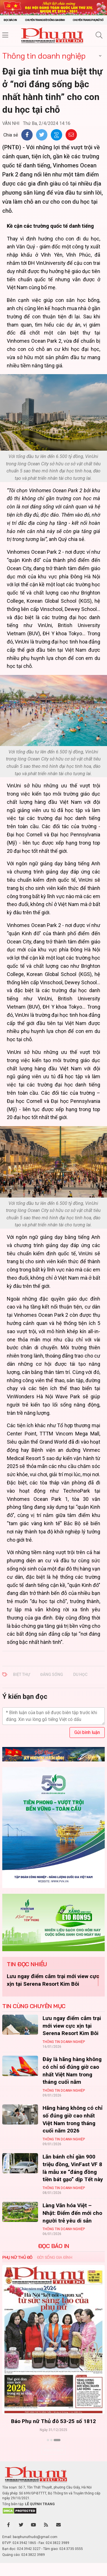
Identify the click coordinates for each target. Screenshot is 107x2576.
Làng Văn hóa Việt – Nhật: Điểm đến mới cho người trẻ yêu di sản (72, 2213)
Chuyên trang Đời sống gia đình (45, 20)
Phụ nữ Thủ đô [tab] (17, 2257)
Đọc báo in (10, 20)
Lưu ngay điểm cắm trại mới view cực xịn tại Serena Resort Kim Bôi (72, 2025)
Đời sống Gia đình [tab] (54, 2257)
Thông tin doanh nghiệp (43, 56)
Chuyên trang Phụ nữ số (88, 20)
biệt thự (21, 1674)
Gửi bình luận (87, 1732)
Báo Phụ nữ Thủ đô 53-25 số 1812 (53, 2421)
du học (80, 1674)
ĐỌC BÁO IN (53, 2246)
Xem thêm (53, 2450)
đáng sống (51, 1674)
